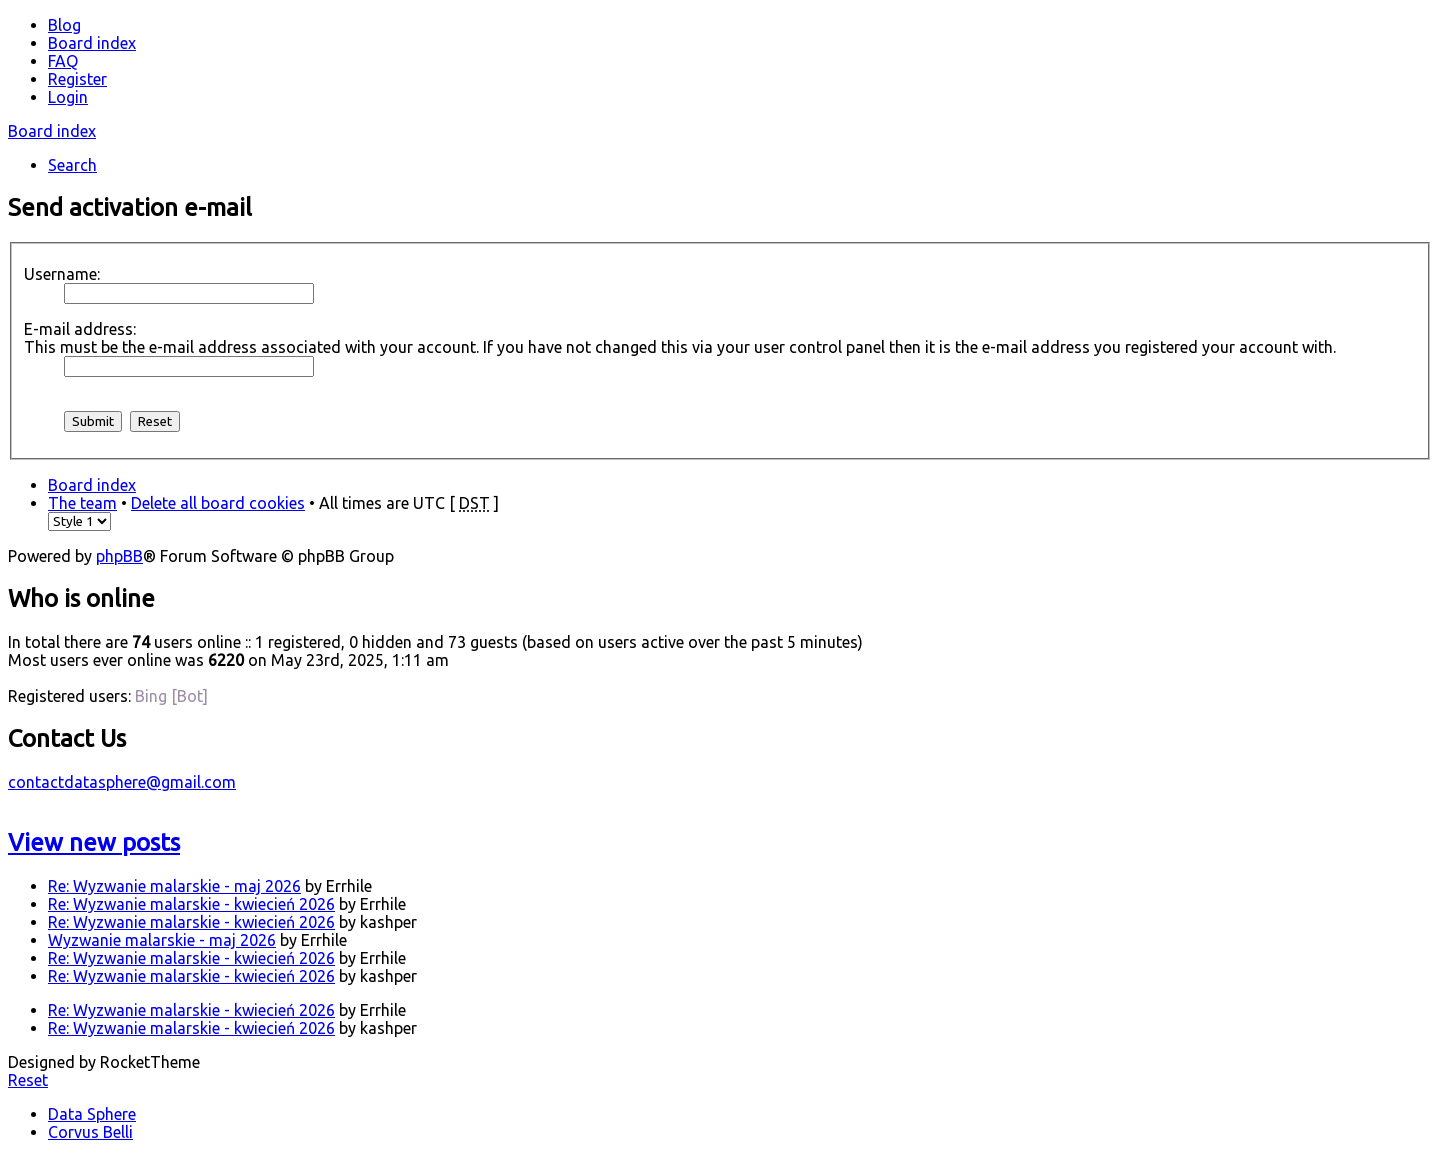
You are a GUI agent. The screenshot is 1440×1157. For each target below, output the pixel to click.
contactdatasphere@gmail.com (122, 782)
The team (82, 503)
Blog (64, 25)
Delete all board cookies (218, 503)
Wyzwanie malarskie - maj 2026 (162, 940)
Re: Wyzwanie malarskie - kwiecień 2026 (191, 904)
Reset (28, 1080)
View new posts (94, 842)
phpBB (119, 556)
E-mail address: (80, 329)
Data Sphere (92, 1114)
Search (72, 165)
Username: (62, 274)
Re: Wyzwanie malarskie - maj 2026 (174, 886)
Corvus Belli (90, 1132)
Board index (52, 131)
